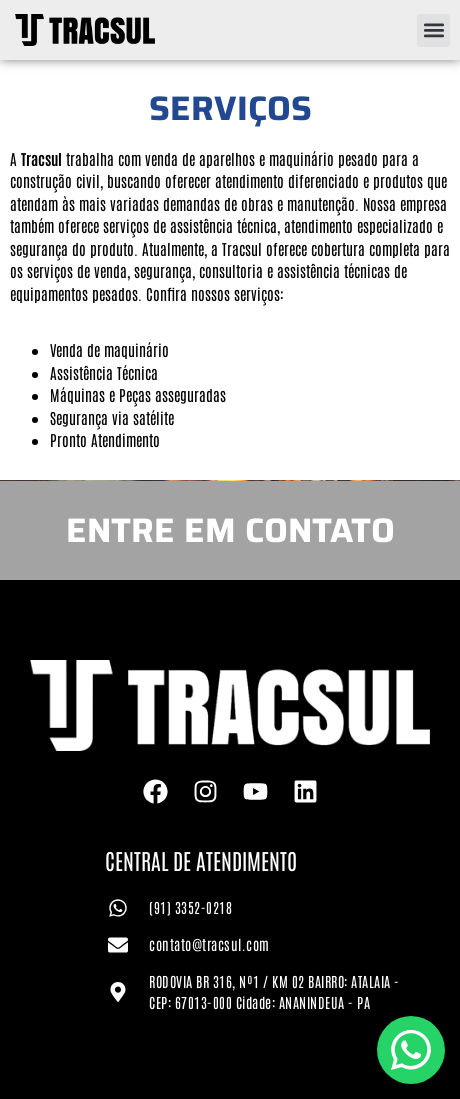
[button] (433, 30)
